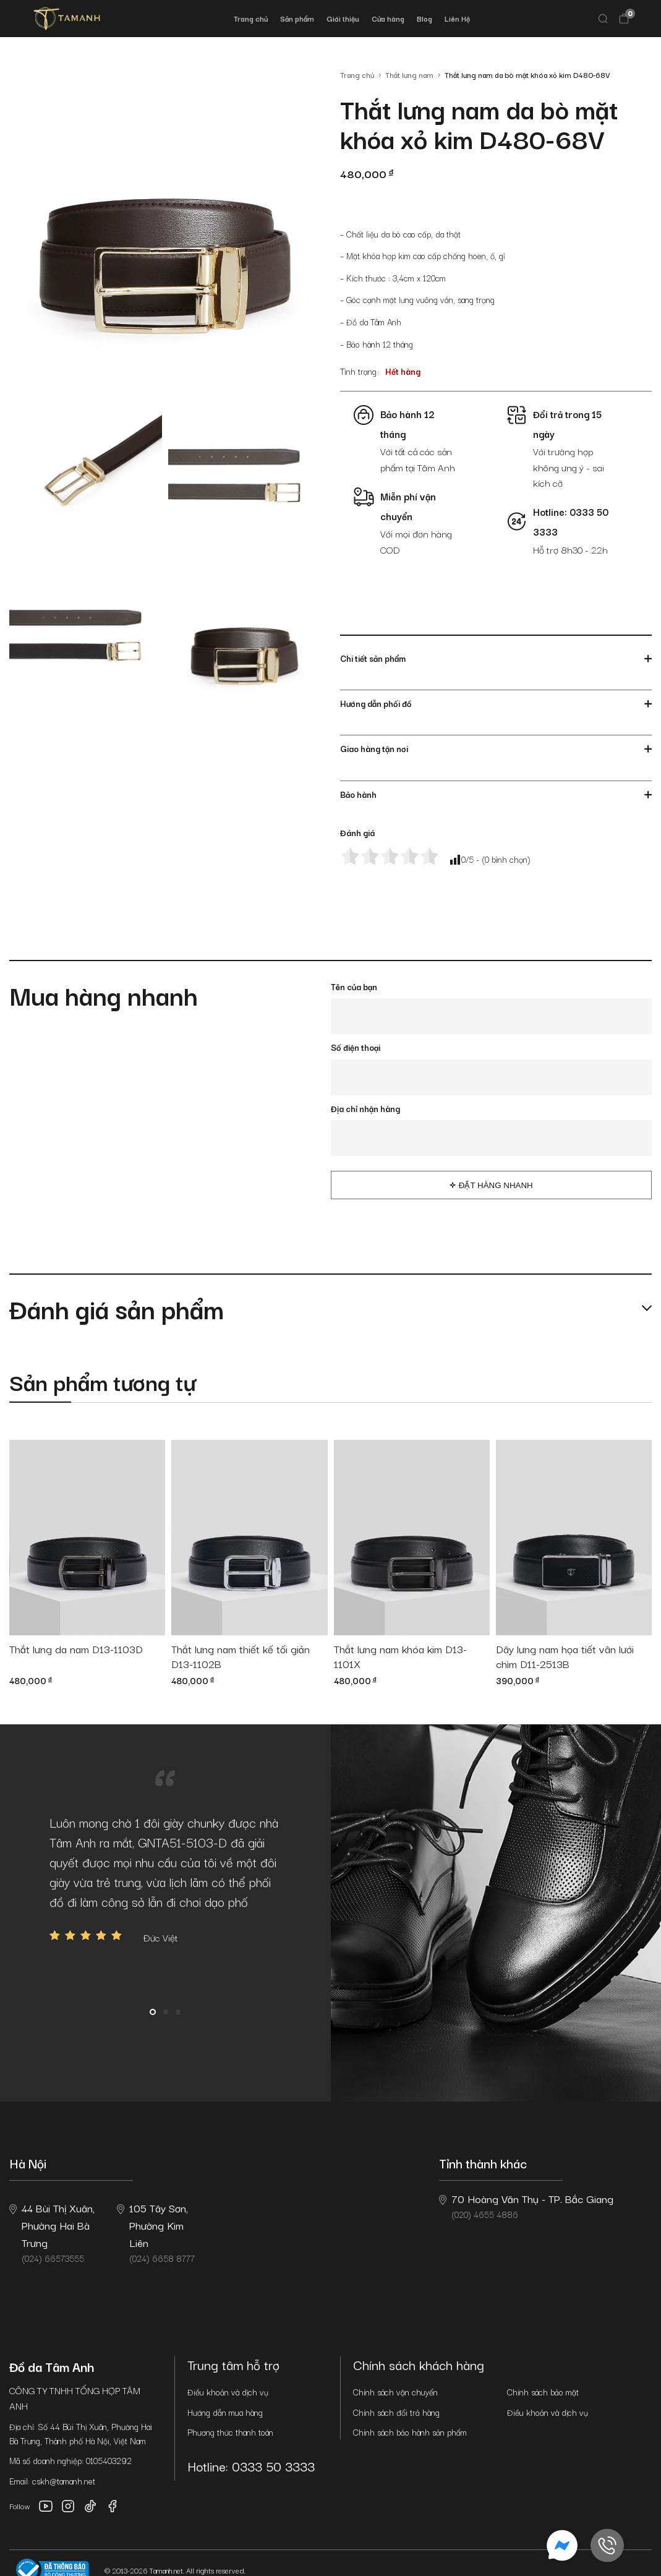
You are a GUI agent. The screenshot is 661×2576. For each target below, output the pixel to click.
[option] (165, 1878)
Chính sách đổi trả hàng (396, 2412)
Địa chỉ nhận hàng (365, 1108)
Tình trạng (358, 371)
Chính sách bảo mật (543, 2391)
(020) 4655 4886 (526, 2205)
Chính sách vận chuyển (395, 2391)
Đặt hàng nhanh (496, 1185)
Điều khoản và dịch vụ (227, 2391)
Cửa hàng (388, 18)
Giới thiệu (342, 18)
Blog (424, 18)
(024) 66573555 (52, 2232)
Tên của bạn (354, 986)
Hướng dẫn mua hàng (225, 2412)
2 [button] (165, 2011)
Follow (19, 2506)
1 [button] (153, 2012)
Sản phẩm (297, 18)
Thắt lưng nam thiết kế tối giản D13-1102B (240, 1656)
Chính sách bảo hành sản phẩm (410, 2432)
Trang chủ (251, 18)
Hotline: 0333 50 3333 (251, 2466)
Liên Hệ (457, 18)
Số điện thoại (355, 1047)
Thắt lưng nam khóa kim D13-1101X (400, 1656)
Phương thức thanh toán (230, 2432)
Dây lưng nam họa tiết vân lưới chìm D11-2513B (565, 1656)
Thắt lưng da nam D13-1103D (76, 1649)
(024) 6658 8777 (156, 2232)
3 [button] (178, 2011)
